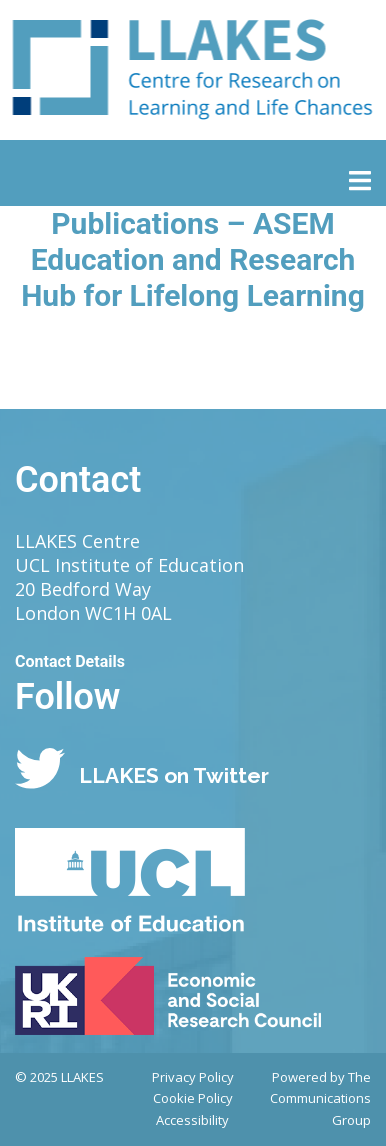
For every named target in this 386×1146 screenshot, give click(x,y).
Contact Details (70, 661)
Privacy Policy (193, 1077)
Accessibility (192, 1120)
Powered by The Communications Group (320, 1099)
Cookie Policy (193, 1098)
